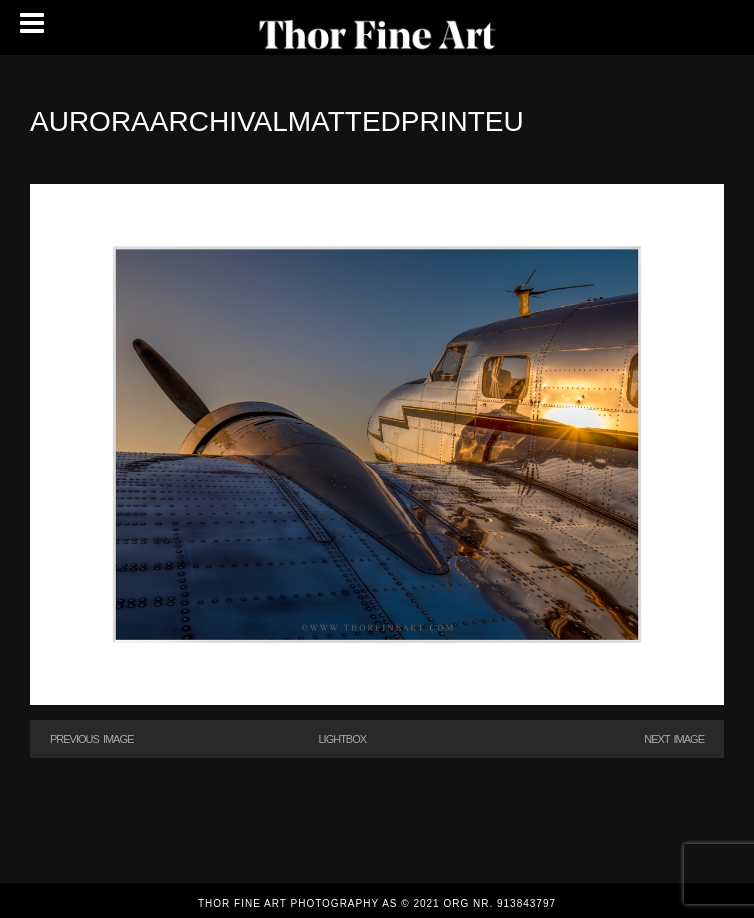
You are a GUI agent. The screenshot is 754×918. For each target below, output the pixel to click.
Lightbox (342, 739)
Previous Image (91, 739)
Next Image (674, 739)
